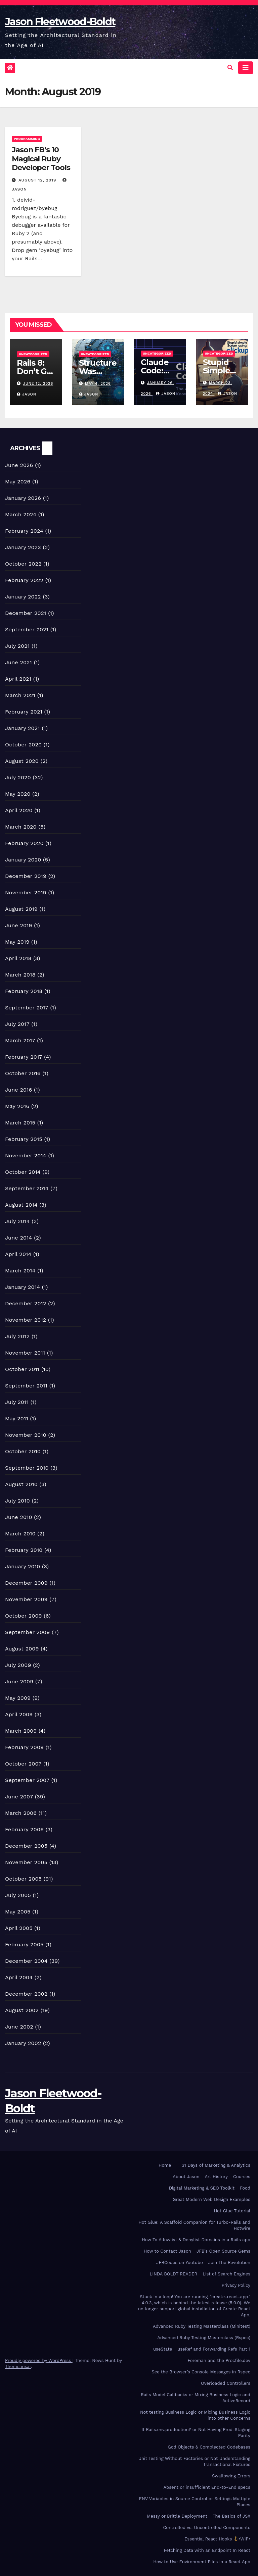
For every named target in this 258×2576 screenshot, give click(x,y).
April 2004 (19, 1977)
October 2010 (23, 1451)
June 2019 (18, 925)
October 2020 (23, 744)
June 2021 (18, 662)
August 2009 (22, 1648)
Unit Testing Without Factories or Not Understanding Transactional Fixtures (194, 2461)
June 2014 (18, 1237)
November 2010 (25, 1435)
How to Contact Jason (167, 2251)
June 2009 (19, 1681)
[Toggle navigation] (245, 67)
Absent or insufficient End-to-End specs (207, 2487)
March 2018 (20, 974)
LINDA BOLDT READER (174, 2273)
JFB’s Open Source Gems (223, 2251)
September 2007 (27, 1780)
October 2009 (23, 1616)
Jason (26, 394)
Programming (27, 139)
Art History (216, 2176)
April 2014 (18, 1254)
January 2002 (23, 2043)
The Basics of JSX (231, 2516)
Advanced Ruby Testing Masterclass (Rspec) (203, 2337)
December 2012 (25, 1303)
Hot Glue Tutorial (232, 2210)
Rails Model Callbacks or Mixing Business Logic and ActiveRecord (195, 2397)
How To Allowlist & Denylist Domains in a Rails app (196, 2239)
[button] (230, 67)
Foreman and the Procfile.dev (218, 2360)
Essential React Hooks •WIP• (217, 2538)
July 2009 (18, 1665)
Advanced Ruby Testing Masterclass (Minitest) (201, 2326)
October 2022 (23, 564)
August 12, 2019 (38, 180)
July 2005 (18, 1895)
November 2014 (25, 1155)
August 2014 (21, 1205)
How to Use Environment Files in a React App (201, 2561)
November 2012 (25, 1320)
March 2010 (20, 1533)
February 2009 (24, 1747)
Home (165, 2165)
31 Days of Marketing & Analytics (216, 2165)
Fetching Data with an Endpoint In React (207, 2550)
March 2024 (20, 514)
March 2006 (21, 1813)
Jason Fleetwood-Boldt (60, 21)
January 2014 (22, 1287)
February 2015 (23, 1139)
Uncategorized (33, 354)
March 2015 (20, 1122)
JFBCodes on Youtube (179, 2262)
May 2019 (17, 942)
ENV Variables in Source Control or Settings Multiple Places (194, 2501)
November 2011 (25, 1353)
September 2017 (26, 1007)
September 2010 (27, 1468)
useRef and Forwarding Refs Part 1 (213, 2349)
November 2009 (26, 1599)
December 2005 (26, 1846)
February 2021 (23, 711)
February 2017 (23, 1057)
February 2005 (24, 1944)
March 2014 (20, 1270)
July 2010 (17, 1500)
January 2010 (22, 1566)
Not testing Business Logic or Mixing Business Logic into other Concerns (195, 2415)
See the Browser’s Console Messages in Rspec (201, 2371)
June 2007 (19, 1796)
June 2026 (19, 465)
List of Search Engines (226, 2273)
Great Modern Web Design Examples (211, 2199)
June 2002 (19, 2026)
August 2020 (22, 761)
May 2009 (18, 1698)
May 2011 (16, 1418)
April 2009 (19, 1714)
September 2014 (27, 1188)
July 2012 (17, 1336)
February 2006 (24, 1829)
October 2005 (23, 1879)
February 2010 (24, 1550)
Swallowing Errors (231, 2475)
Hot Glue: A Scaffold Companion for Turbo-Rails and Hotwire (194, 2225)
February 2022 (24, 580)
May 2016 (17, 1106)
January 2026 (23, 498)
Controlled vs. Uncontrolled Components (206, 2527)
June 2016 (18, 1090)
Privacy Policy (236, 2285)
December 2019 (25, 876)
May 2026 (17, 481)
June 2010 (18, 1517)
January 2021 (22, 728)
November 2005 (26, 1862)
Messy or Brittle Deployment (177, 2516)
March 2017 (20, 1040)
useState (162, 2349)
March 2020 (21, 827)
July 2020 (18, 777)
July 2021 (17, 646)
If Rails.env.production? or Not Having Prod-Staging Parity (195, 2432)
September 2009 (27, 1632)
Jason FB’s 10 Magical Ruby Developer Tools (41, 158)
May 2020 (18, 794)
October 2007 (23, 1763)
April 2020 (19, 810)
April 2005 (19, 1928)
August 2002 (22, 2010)
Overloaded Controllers (225, 2383)
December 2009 (26, 1583)
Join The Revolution (229, 2262)
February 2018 (23, 991)
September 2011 (26, 1385)
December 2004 (26, 1961)
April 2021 (18, 679)
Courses (241, 2176)
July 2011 (17, 1402)
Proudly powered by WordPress (39, 2360)
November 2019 (25, 892)
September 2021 (26, 629)
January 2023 (23, 547)
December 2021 (25, 613)
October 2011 (22, 1369)
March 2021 (20, 695)
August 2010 (21, 1484)
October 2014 (23, 1172)
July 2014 (17, 1221)
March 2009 (21, 1731)
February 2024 (24, 531)
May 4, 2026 (98, 383)
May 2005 (18, 1911)
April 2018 (18, 958)
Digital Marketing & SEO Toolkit (201, 2188)
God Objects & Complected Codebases (209, 2447)
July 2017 (17, 1024)
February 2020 (24, 843)
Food (245, 2188)
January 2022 (23, 596)
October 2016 (23, 1073)
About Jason (186, 2176)
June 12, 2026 (38, 383)
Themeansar (18, 2366)
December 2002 (26, 1994)
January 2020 (23, 859)
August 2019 (21, 909)
